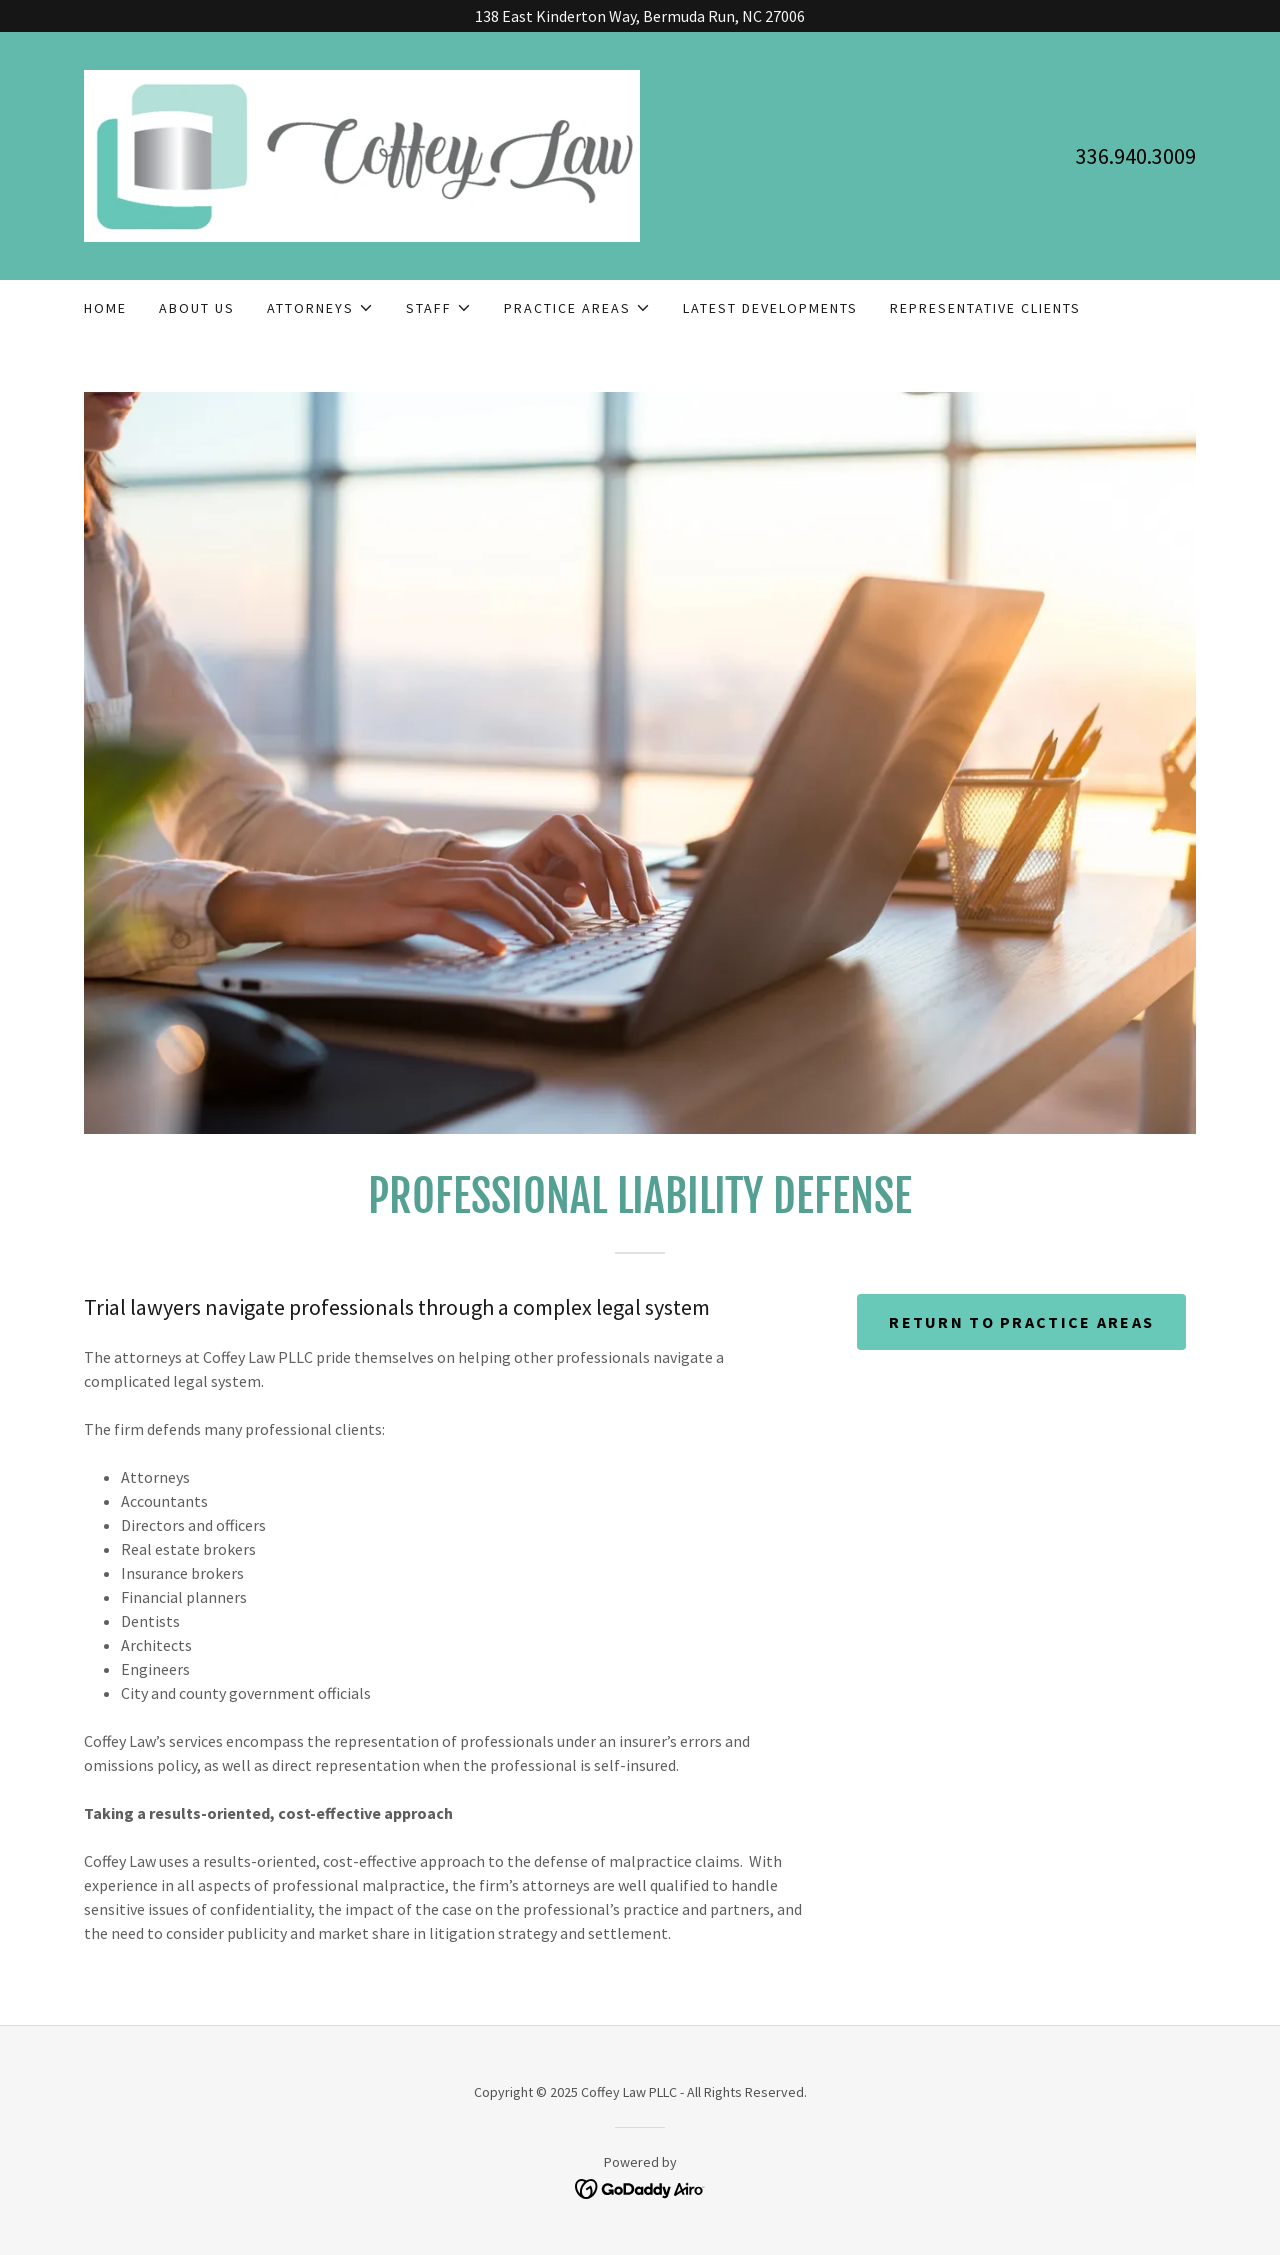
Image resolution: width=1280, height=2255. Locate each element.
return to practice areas (1021, 1322)
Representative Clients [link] (985, 308)
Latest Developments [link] (770, 308)
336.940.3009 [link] (1136, 156)
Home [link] (105, 308)
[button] (320, 308)
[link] (362, 154)
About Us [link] (197, 308)
